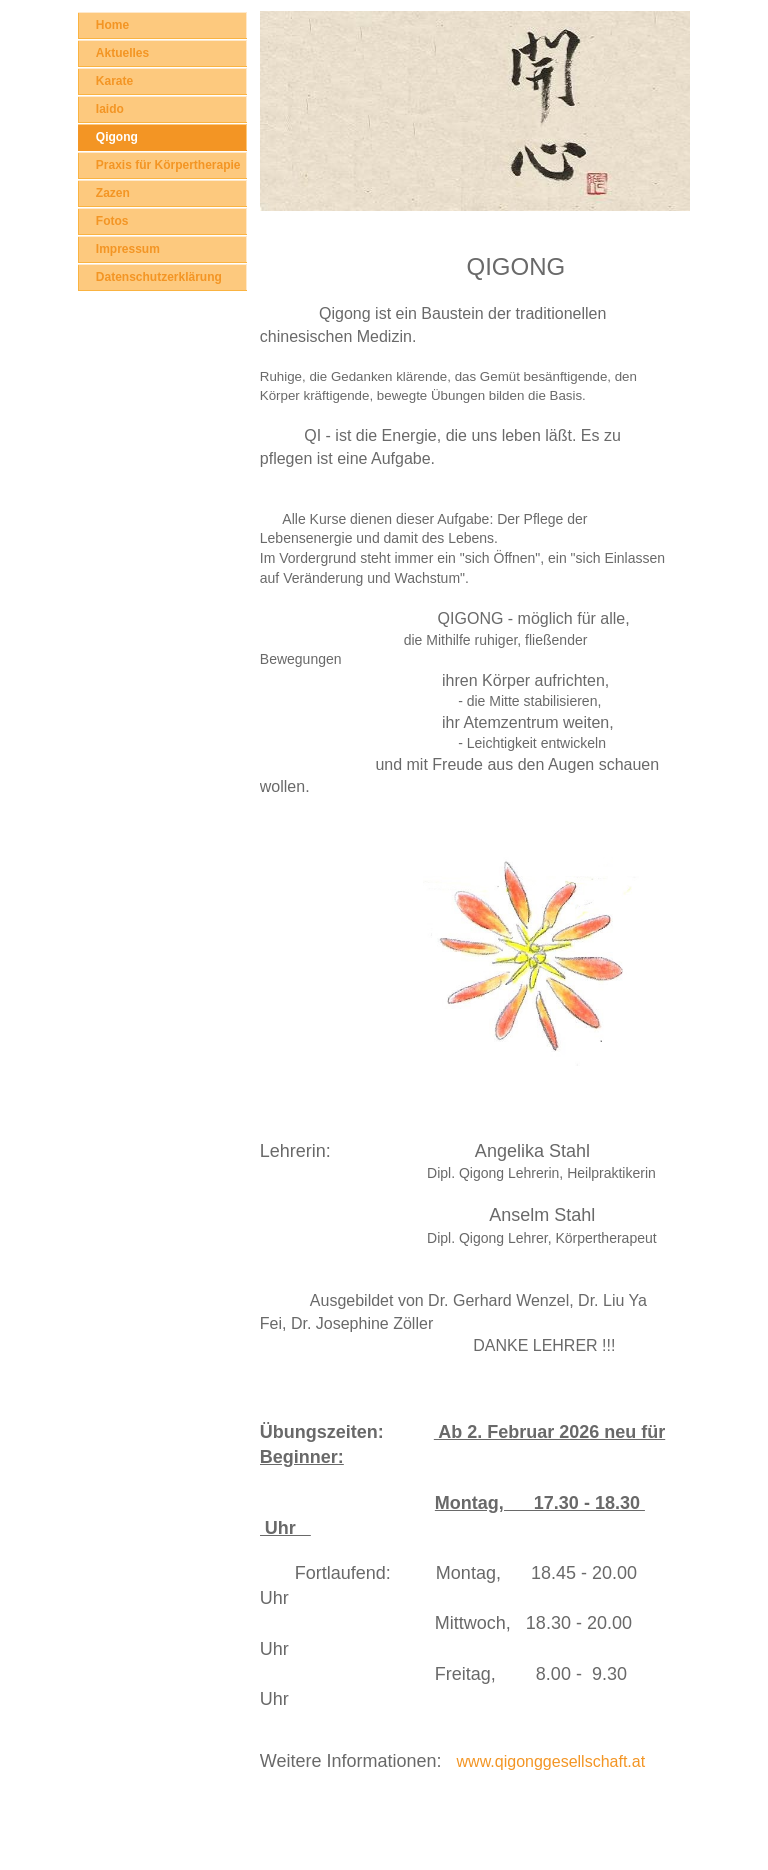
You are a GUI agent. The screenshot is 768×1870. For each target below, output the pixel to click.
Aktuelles (122, 53)
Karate (114, 81)
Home (112, 25)
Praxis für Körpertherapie (168, 165)
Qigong (117, 137)
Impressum (128, 249)
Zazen (113, 193)
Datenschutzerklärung (159, 277)
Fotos (112, 221)
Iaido (110, 109)
